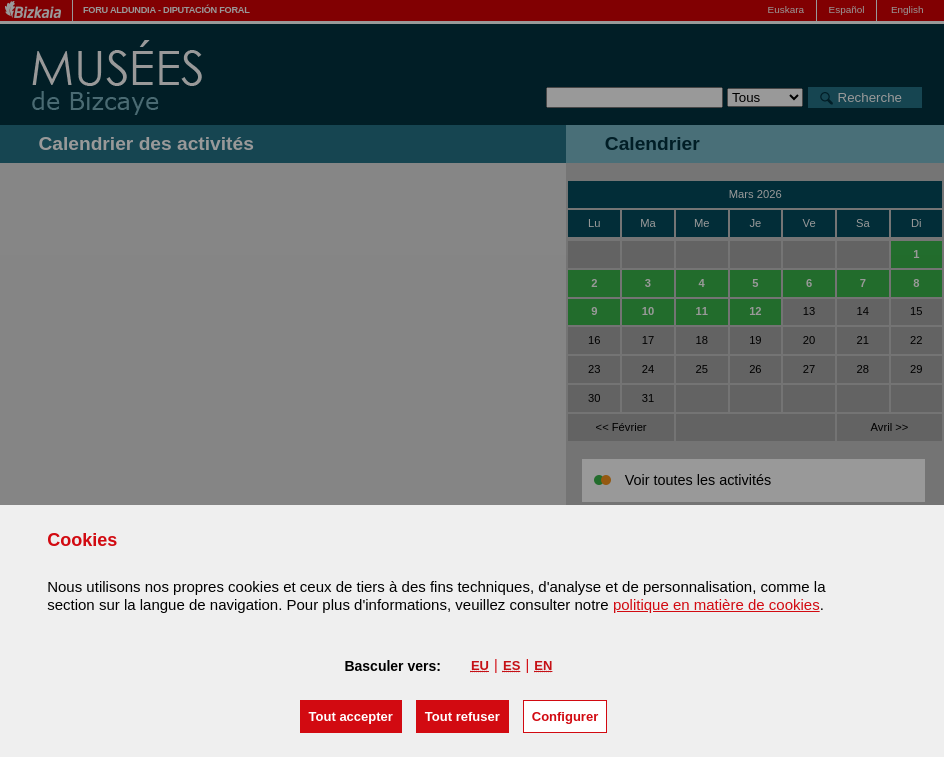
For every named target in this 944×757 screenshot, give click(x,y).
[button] (351, 716)
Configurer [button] (565, 716)
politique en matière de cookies (716, 604)
